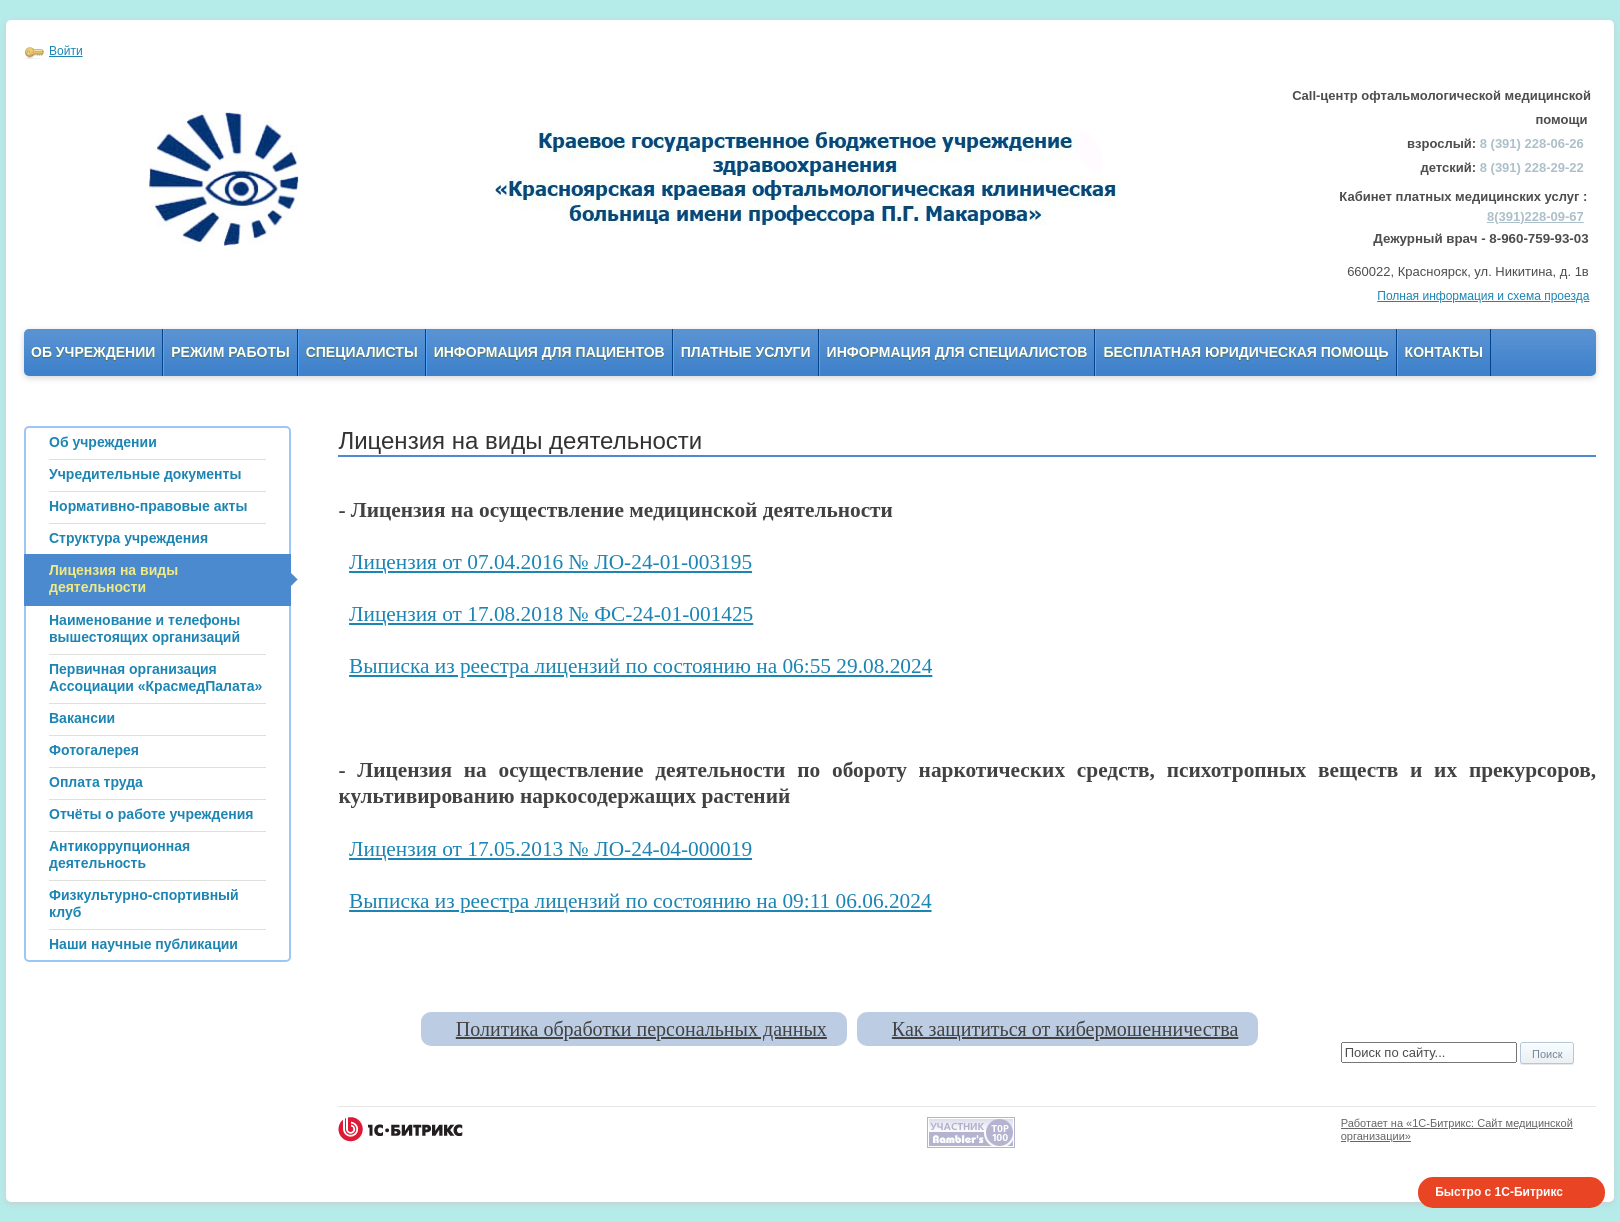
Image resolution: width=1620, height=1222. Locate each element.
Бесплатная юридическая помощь (1245, 352)
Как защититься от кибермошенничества (1065, 1029)
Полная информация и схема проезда (1483, 296)
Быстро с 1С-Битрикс (1499, 1192)
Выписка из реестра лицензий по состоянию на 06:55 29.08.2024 (640, 666)
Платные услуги (746, 352)
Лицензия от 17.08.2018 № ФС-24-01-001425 (551, 614)
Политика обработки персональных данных (641, 1029)
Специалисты (362, 352)
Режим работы (230, 352)
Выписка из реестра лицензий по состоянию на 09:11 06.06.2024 (640, 901)
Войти (66, 51)
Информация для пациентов (549, 352)
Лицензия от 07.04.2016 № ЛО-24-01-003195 (550, 562)
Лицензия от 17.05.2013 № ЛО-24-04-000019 (550, 849)
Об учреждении (93, 352)
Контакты (1444, 352)
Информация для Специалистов (957, 352)
